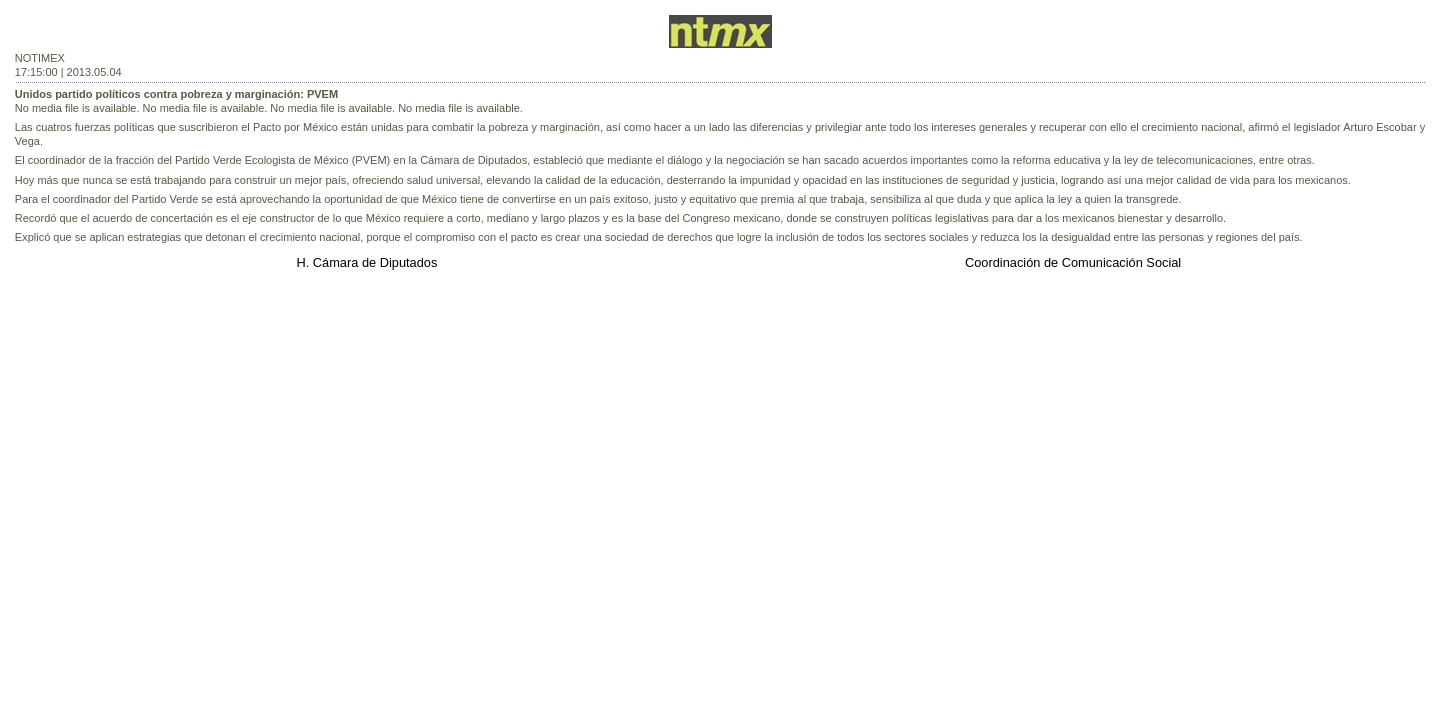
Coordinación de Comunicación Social (1073, 262)
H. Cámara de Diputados (366, 262)
